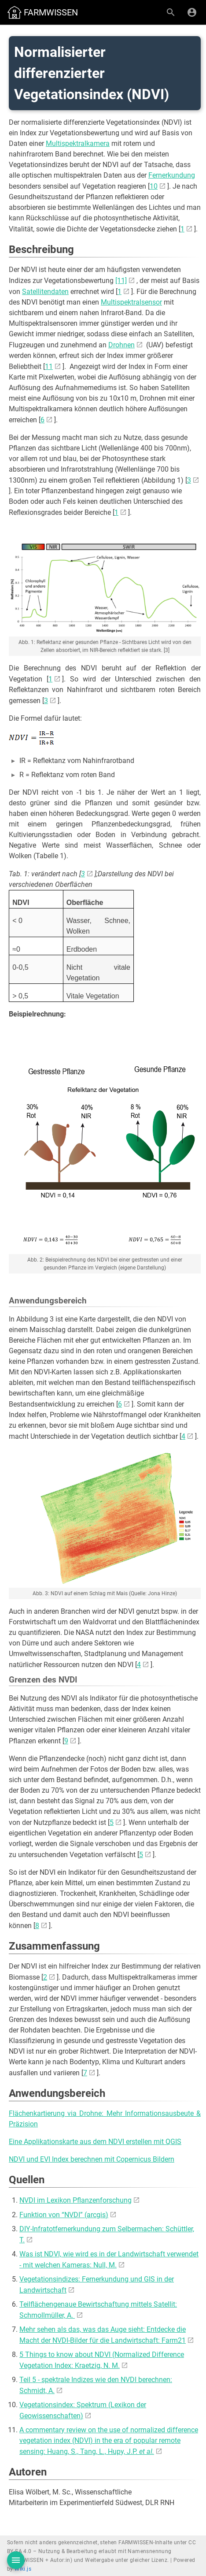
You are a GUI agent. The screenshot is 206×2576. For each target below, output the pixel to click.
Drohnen (121, 345)
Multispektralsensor (131, 302)
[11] (121, 280)
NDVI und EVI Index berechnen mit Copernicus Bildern (91, 2159)
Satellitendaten (45, 291)
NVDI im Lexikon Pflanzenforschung (75, 2200)
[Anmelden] (191, 12)
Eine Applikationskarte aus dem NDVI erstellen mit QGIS (95, 2141)
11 (49, 366)
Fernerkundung (171, 175)
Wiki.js (23, 2569)
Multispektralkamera (78, 143)
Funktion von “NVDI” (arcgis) (63, 2215)
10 (154, 186)
